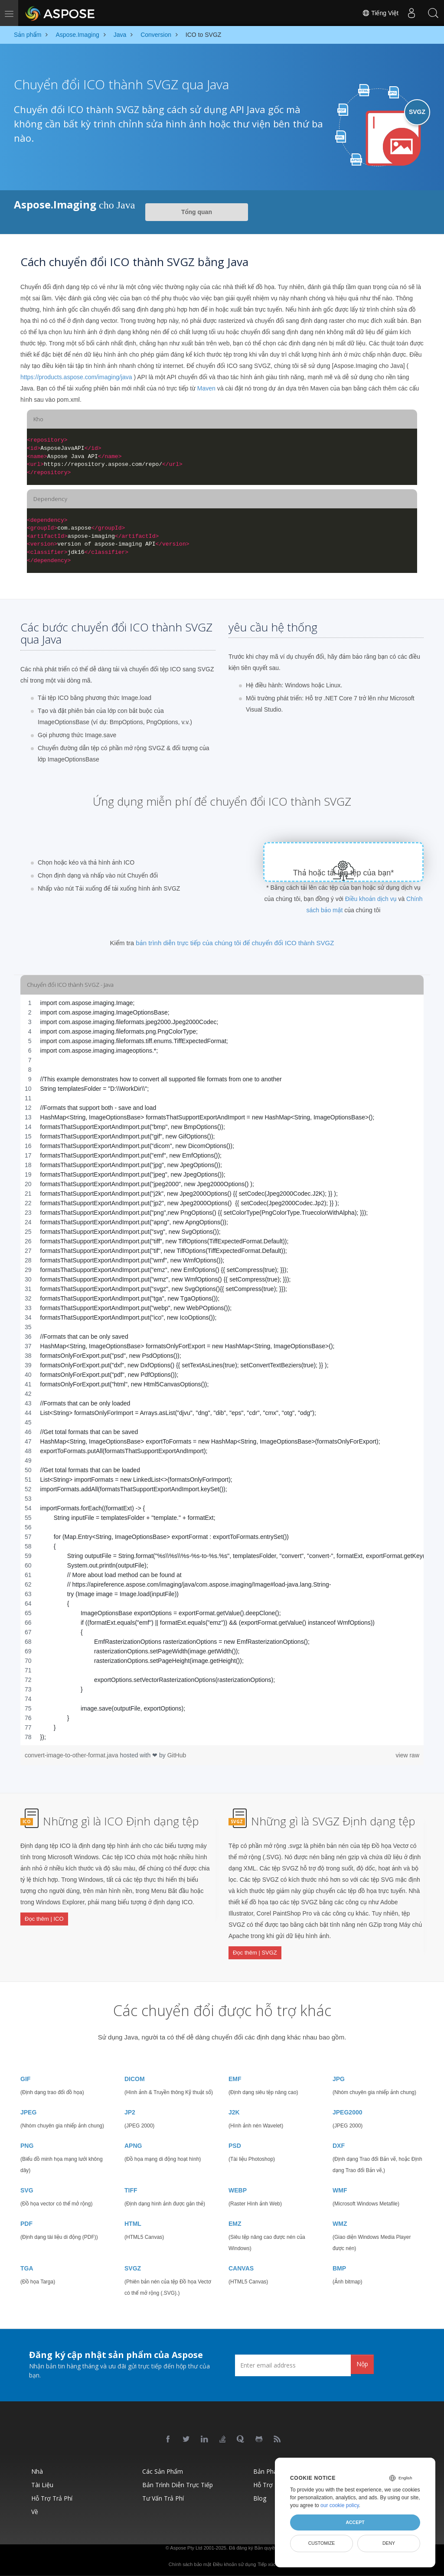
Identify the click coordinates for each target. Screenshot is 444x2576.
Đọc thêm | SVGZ (255, 1952)
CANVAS (241, 2267)
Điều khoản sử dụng (234, 2563)
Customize (321, 2543)
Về (34, 2511)
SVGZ (132, 2267)
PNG (26, 2144)
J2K (234, 2111)
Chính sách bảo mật (190, 2563)
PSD (235, 2144)
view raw (407, 1755)
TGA (26, 2267)
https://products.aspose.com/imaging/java (76, 377)
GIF (25, 2078)
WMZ (340, 2222)
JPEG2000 (347, 2111)
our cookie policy (339, 2505)
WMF (340, 2189)
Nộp (362, 2363)
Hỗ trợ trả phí (51, 2497)
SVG (26, 2189)
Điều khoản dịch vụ (371, 898)
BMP (339, 2267)
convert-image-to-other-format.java (72, 1755)
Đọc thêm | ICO (44, 1918)
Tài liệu (42, 2484)
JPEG (28, 2111)
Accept (355, 2522)
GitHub (176, 1755)
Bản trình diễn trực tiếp (177, 2484)
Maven (206, 388)
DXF (339, 2144)
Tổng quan (196, 211)
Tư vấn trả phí (163, 2497)
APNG (133, 2144)
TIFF (130, 2189)
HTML (132, 2222)
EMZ (235, 2222)
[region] (222, 1370)
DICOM (134, 2078)
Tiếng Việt (380, 13)
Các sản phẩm (162, 2470)
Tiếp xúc (266, 2563)
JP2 (129, 2111)
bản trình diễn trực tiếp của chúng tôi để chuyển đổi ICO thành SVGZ (235, 942)
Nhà (37, 2470)
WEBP (238, 2189)
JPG (339, 2078)
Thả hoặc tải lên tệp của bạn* (343, 872)
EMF (235, 2078)
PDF (26, 2222)
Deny (388, 2543)
